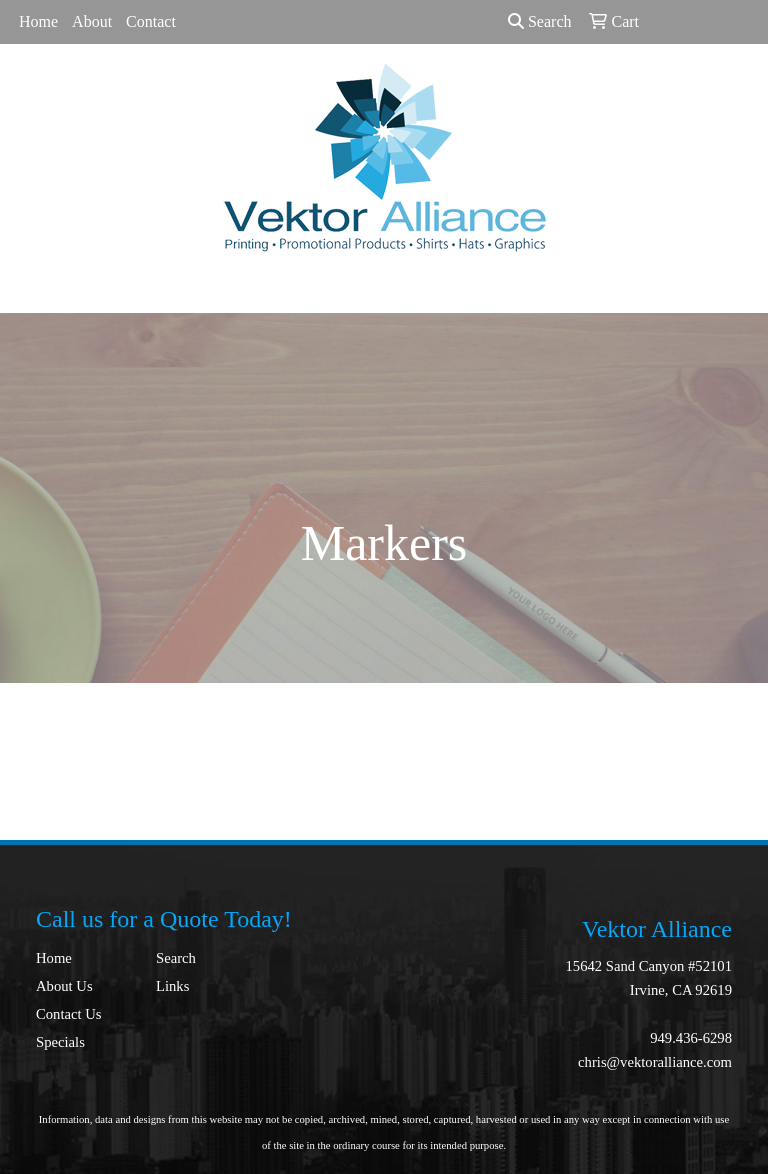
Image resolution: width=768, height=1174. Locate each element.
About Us (64, 986)
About (92, 21)
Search (540, 21)
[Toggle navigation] (31, 291)
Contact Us (69, 1014)
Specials (60, 1042)
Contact (151, 21)
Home (38, 21)
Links (172, 986)
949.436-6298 (691, 1038)
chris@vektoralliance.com (655, 1062)
